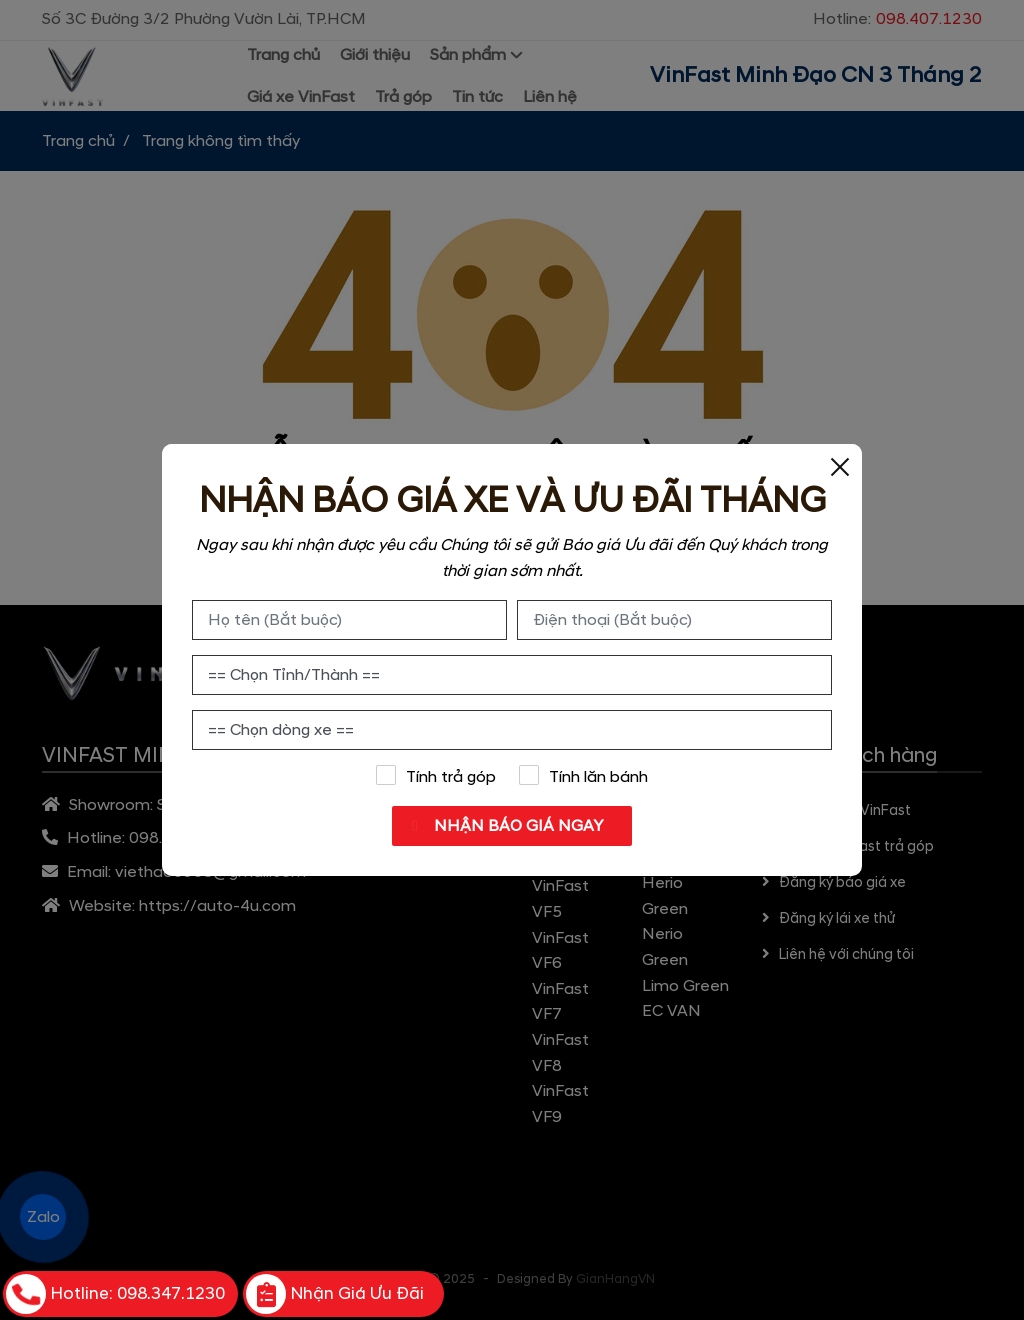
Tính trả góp (435, 776)
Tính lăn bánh (584, 776)
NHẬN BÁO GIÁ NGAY (516, 826)
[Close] (840, 466)
